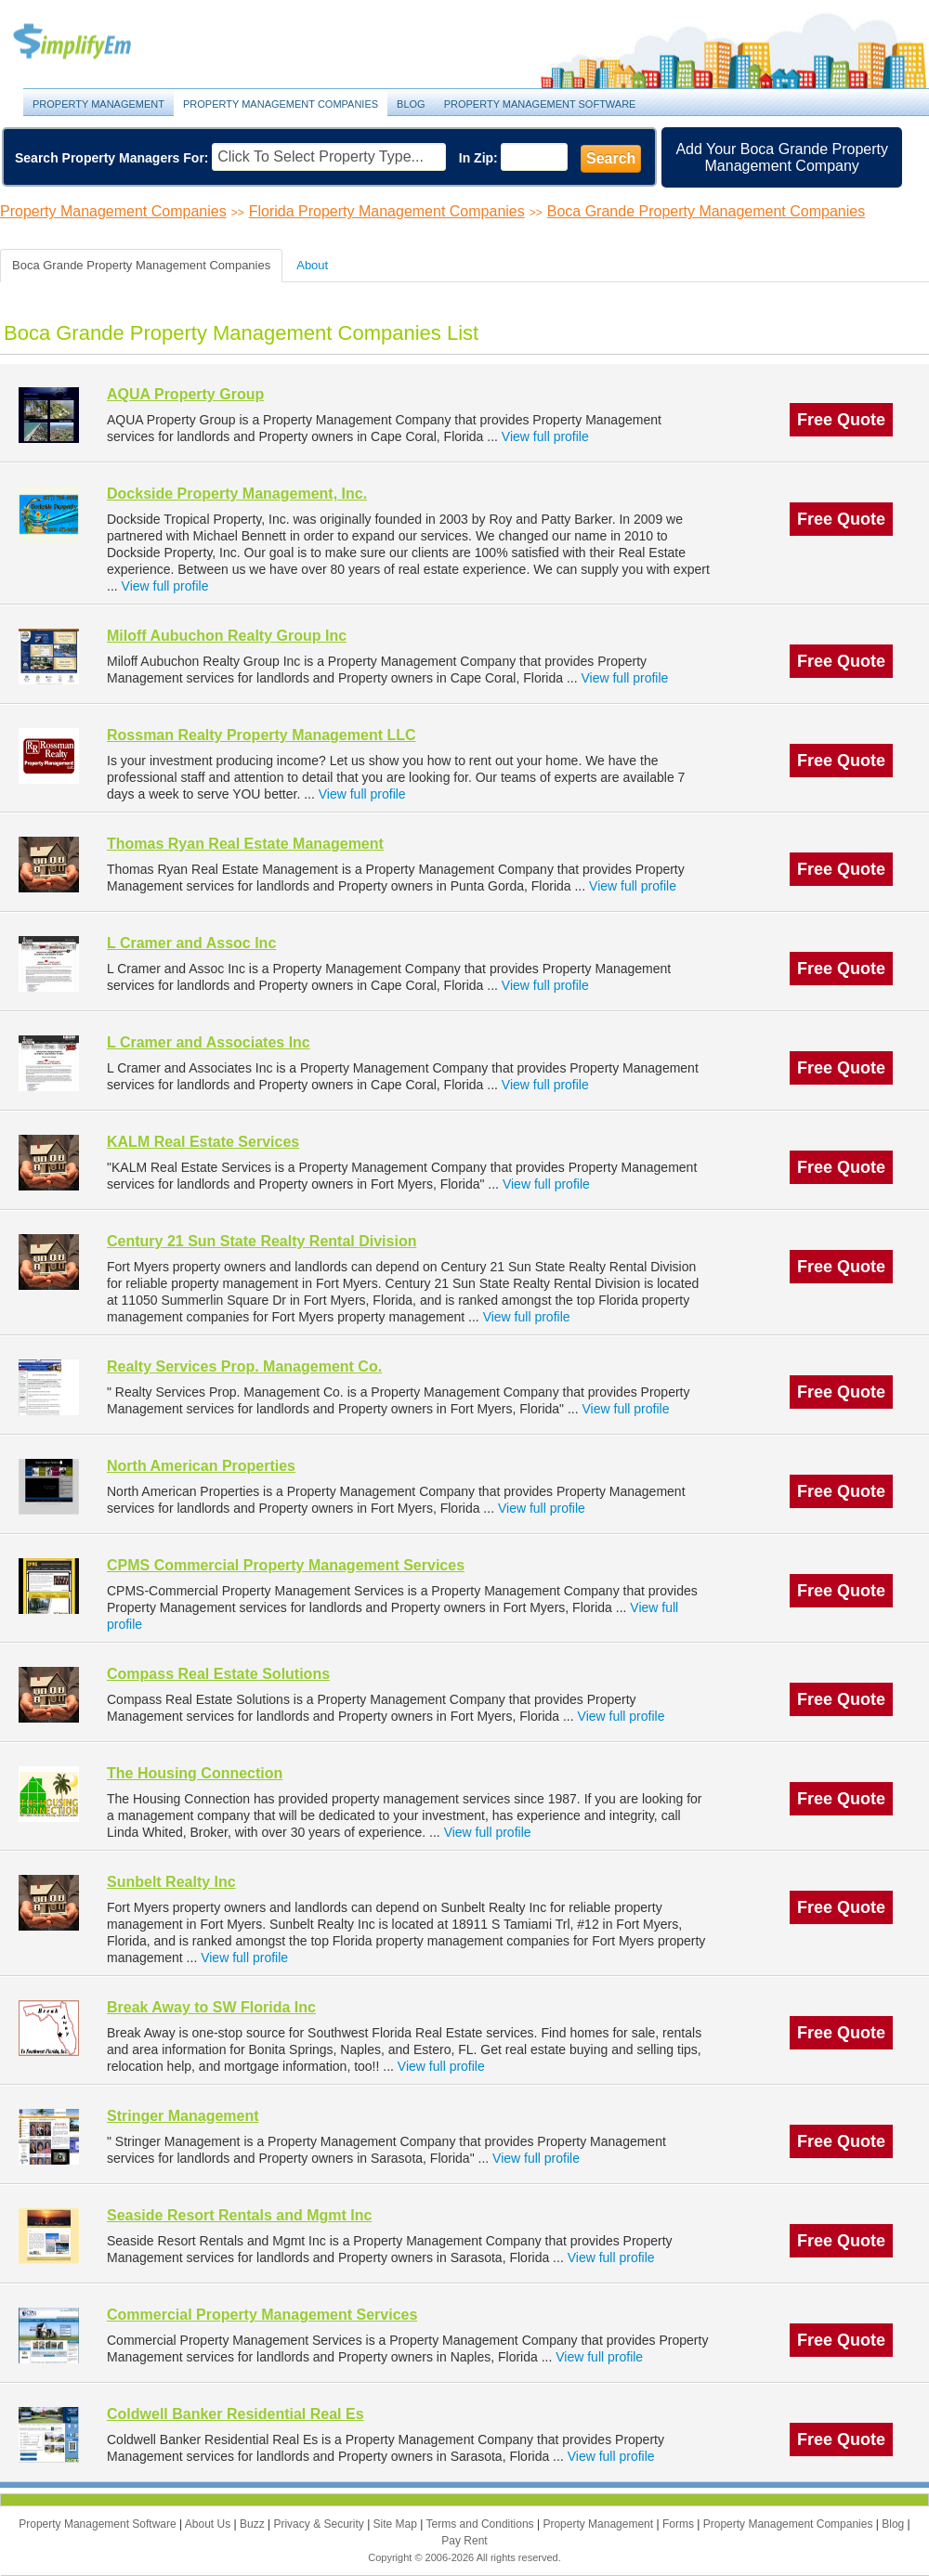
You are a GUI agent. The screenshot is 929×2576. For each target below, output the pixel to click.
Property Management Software (540, 104)
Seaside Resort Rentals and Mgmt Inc (239, 2215)
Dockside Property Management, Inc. (237, 493)
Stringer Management (183, 2116)
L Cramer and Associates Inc (208, 1042)
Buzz (254, 2523)
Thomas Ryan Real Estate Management (245, 844)
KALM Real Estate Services (203, 1142)
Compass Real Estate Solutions (218, 1674)
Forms (679, 2523)
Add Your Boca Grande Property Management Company (781, 157)
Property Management (93, 42)
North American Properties (201, 1466)
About (312, 265)
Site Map (397, 2523)
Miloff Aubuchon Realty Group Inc (227, 636)
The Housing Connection (194, 1773)
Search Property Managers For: (112, 157)
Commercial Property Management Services (262, 2314)
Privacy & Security (320, 2523)
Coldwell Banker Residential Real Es (235, 2414)
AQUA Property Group (185, 394)
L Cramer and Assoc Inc (191, 943)
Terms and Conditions (481, 2523)
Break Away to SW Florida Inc (211, 2007)
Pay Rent (464, 2540)
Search (610, 158)
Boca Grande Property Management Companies (706, 211)
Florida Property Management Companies (387, 211)
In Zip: (478, 157)
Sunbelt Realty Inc (171, 1882)
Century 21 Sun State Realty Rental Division (261, 1241)
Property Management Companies (280, 104)
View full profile (545, 436)
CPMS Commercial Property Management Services (285, 1565)
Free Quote (841, 419)
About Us (209, 2523)
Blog (411, 104)
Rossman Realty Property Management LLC (261, 735)
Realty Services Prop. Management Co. (244, 1366)
